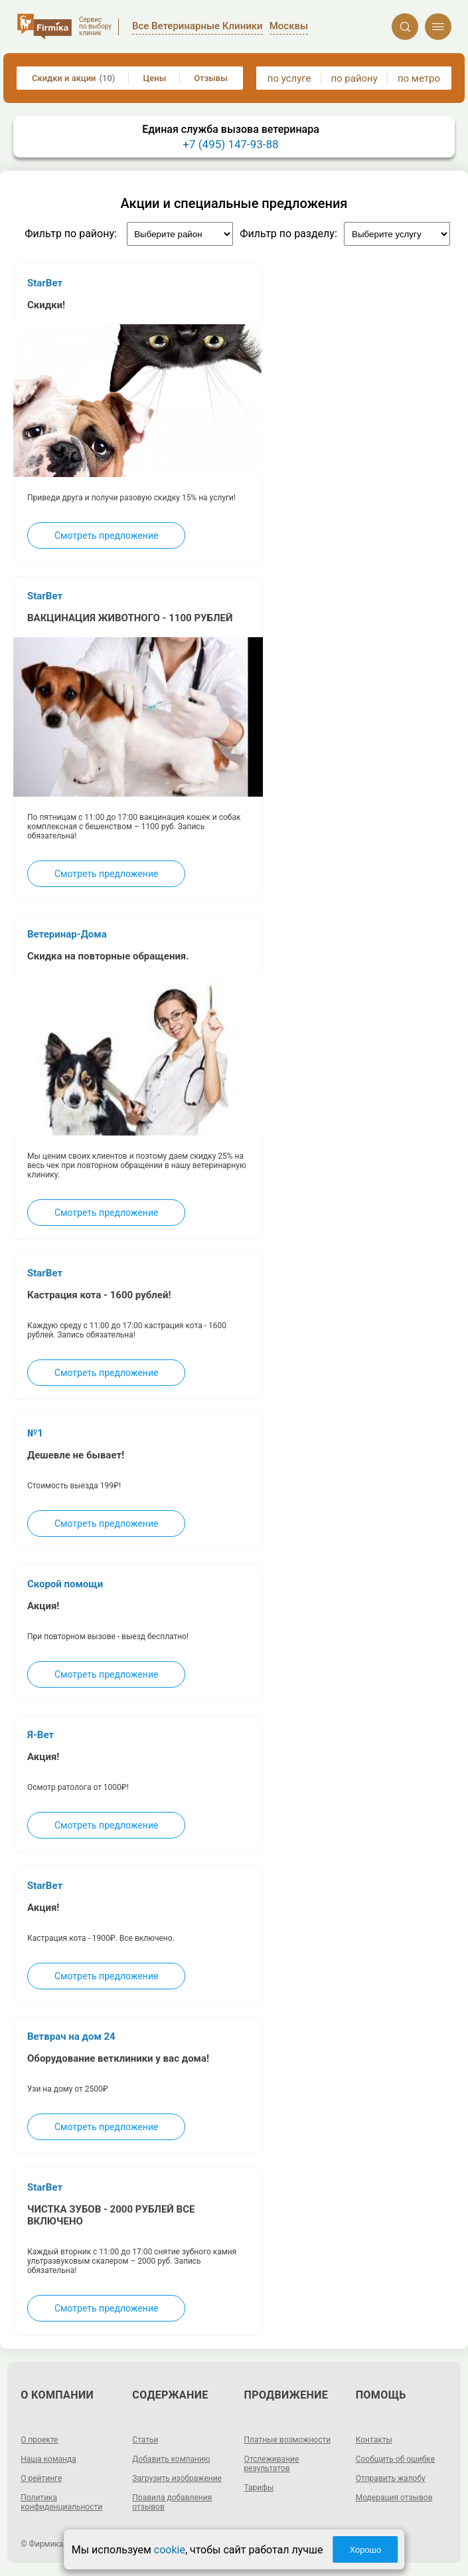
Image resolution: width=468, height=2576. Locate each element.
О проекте (39, 2439)
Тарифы (259, 2487)
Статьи (145, 2439)
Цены (155, 78)
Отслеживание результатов (271, 2463)
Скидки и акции (73, 78)
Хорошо (365, 2550)
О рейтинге (41, 2478)
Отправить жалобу (391, 2478)
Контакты (374, 2439)
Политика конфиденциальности (61, 2502)
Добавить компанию (171, 2459)
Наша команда (48, 2459)
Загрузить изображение (177, 2478)
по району (354, 78)
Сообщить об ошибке (395, 2459)
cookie (169, 2549)
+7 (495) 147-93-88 (230, 144)
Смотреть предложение (106, 535)
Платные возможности (287, 2439)
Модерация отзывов (394, 2497)
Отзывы (210, 78)
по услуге (289, 78)
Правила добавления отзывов (172, 2502)
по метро (419, 78)
